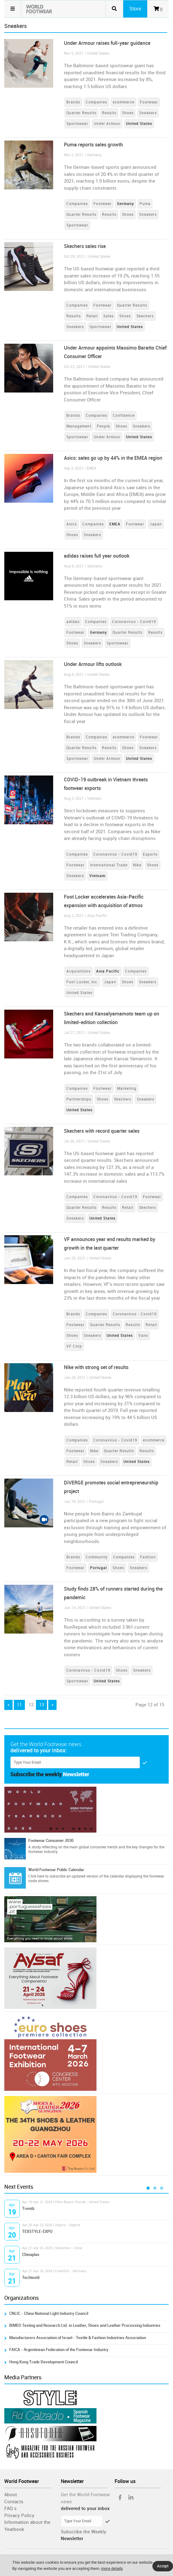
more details (112, 2568)
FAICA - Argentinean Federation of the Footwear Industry (58, 2349)
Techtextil (30, 2277)
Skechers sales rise (85, 246)
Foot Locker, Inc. (82, 982)
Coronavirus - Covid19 (134, 622)
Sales (108, 316)
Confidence (124, 415)
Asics (71, 524)
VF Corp (74, 1346)
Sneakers (148, 113)
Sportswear (77, 124)
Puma (145, 204)
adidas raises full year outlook (96, 556)
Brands (73, 102)
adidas (73, 622)
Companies (96, 102)
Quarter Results (81, 113)
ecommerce (123, 102)
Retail (92, 316)
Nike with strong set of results (96, 1367)
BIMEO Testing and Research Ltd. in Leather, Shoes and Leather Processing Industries (84, 2325)
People (103, 426)
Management (78, 426)
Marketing (126, 1088)
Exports (150, 854)
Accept (162, 2566)
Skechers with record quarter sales (102, 1131)
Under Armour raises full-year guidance (107, 43)
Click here (36, 1876)
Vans (143, 1335)
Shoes (128, 113)
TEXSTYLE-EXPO (37, 2231)
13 (41, 1705)
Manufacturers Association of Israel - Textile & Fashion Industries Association (77, 2337)
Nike (137, 865)
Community (97, 1557)
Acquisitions (78, 971)
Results (109, 113)
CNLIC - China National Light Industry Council (48, 2313)
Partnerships (78, 1099)
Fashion (148, 1557)
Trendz (28, 2208)
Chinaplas (30, 2254)
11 (19, 1705)
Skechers (145, 316)
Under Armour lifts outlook (93, 664)
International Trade (109, 865)
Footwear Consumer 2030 (50, 1840)
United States (79, 993)
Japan (156, 524)
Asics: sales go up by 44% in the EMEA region (113, 458)
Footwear (149, 102)
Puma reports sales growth (93, 145)
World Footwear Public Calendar (56, 1869)
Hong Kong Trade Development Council (43, 2362)
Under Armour (107, 124)
